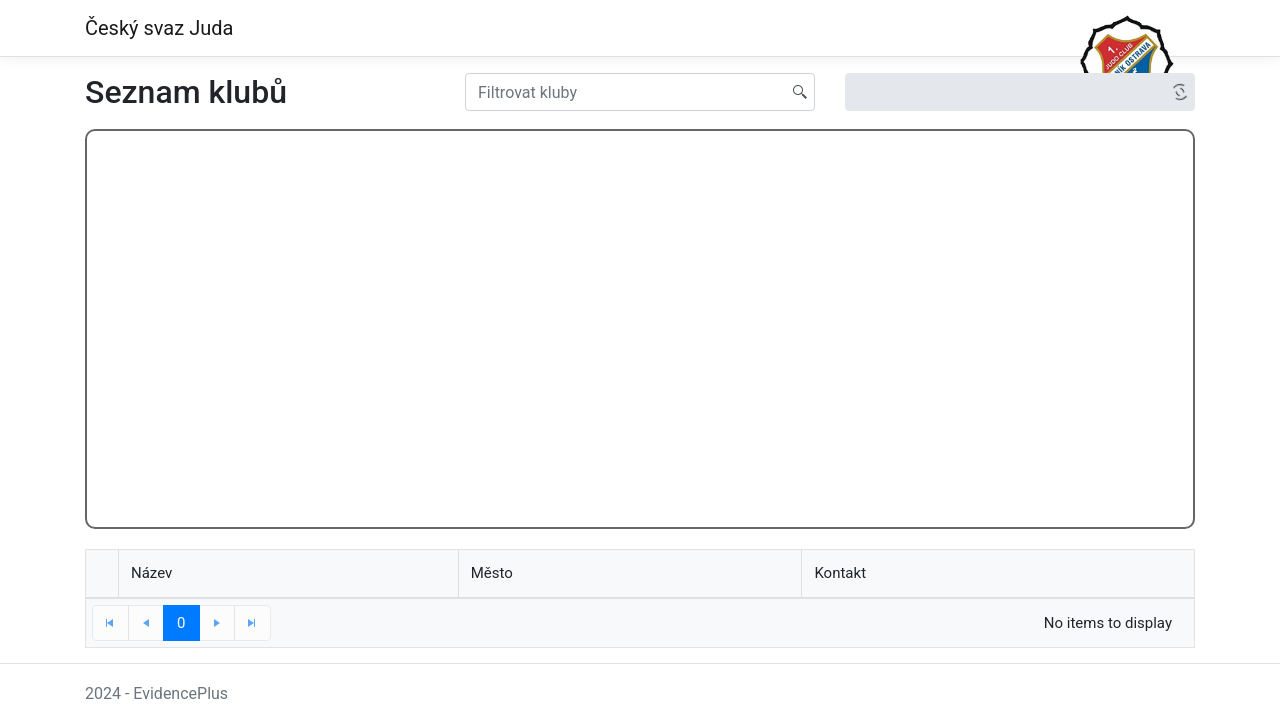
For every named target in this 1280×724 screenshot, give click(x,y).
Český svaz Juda (159, 28)
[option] (1006, 92)
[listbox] (1020, 92)
